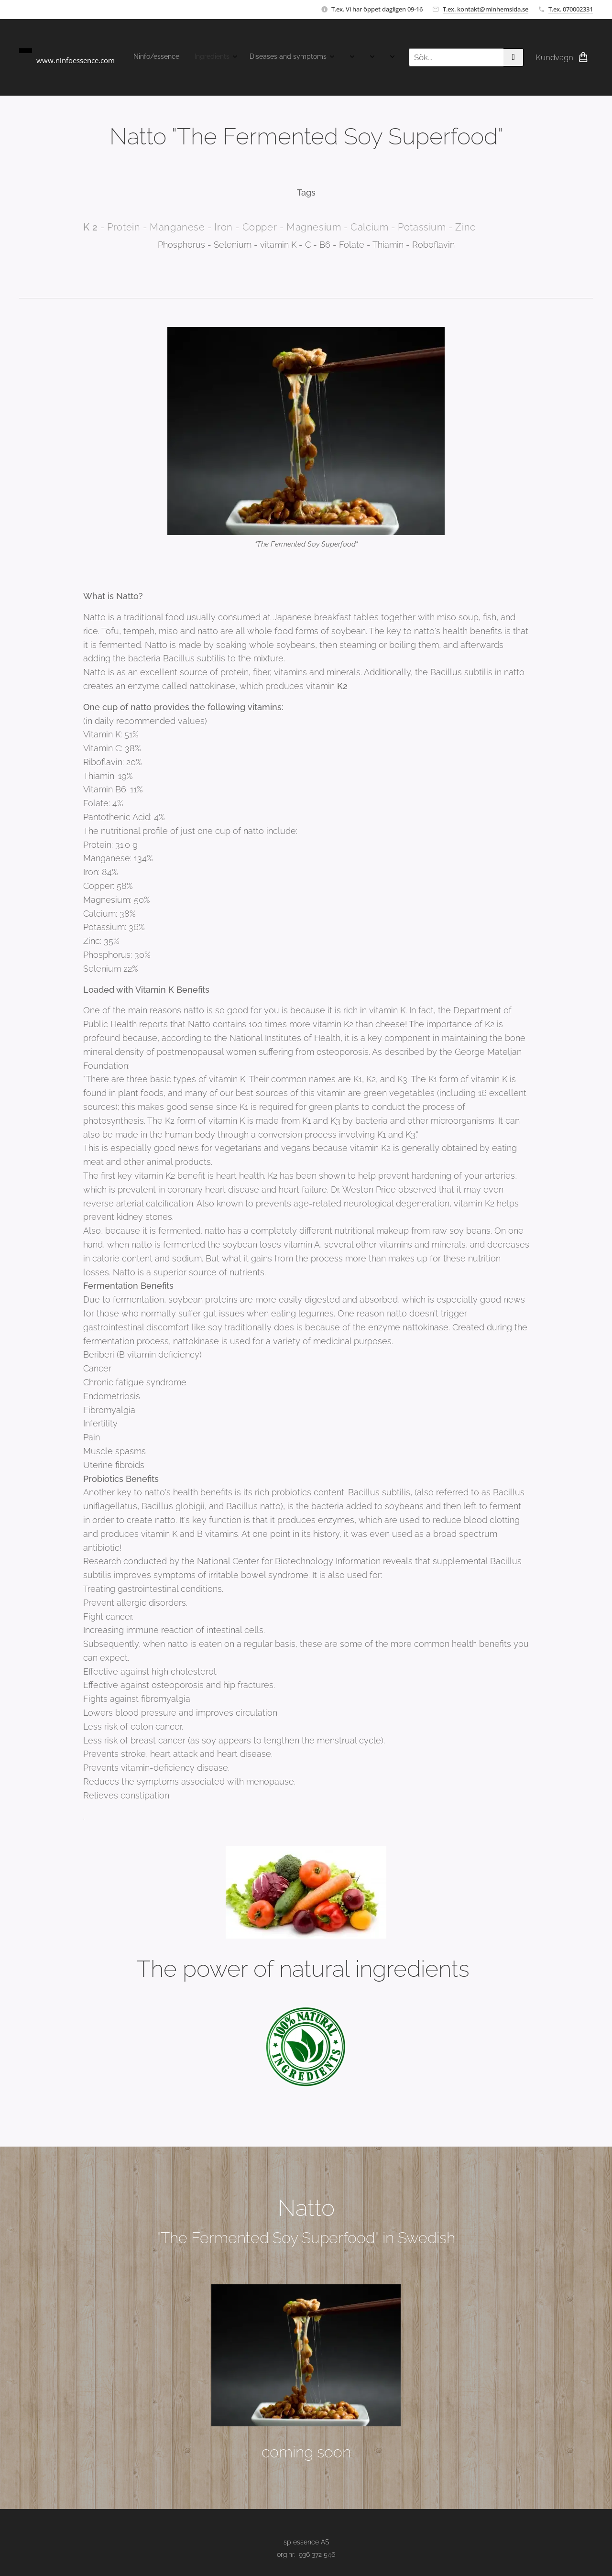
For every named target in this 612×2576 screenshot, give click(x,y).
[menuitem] (144, 57)
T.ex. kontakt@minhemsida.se (485, 9)
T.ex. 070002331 (570, 9)
